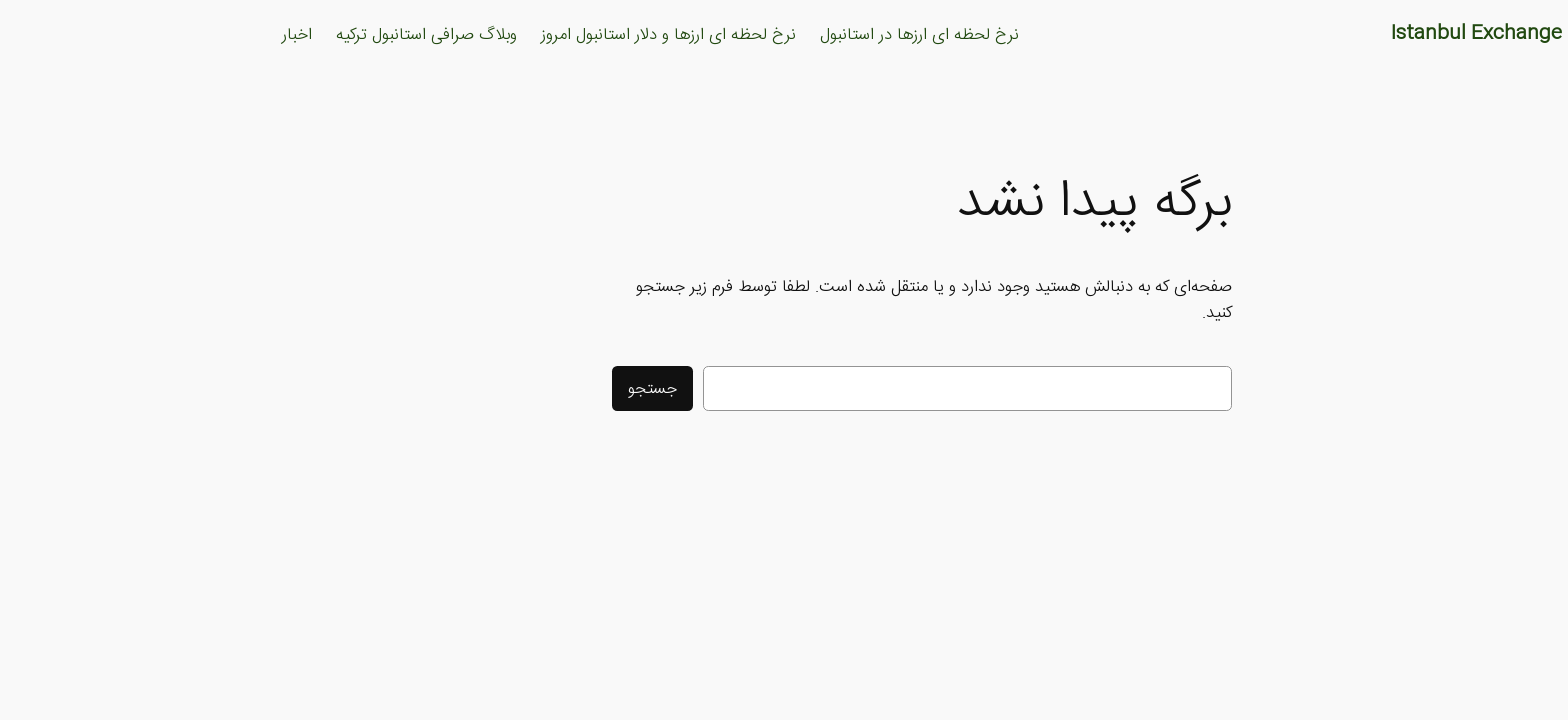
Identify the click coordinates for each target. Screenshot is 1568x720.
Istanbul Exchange (1338, 34)
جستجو (514, 389)
